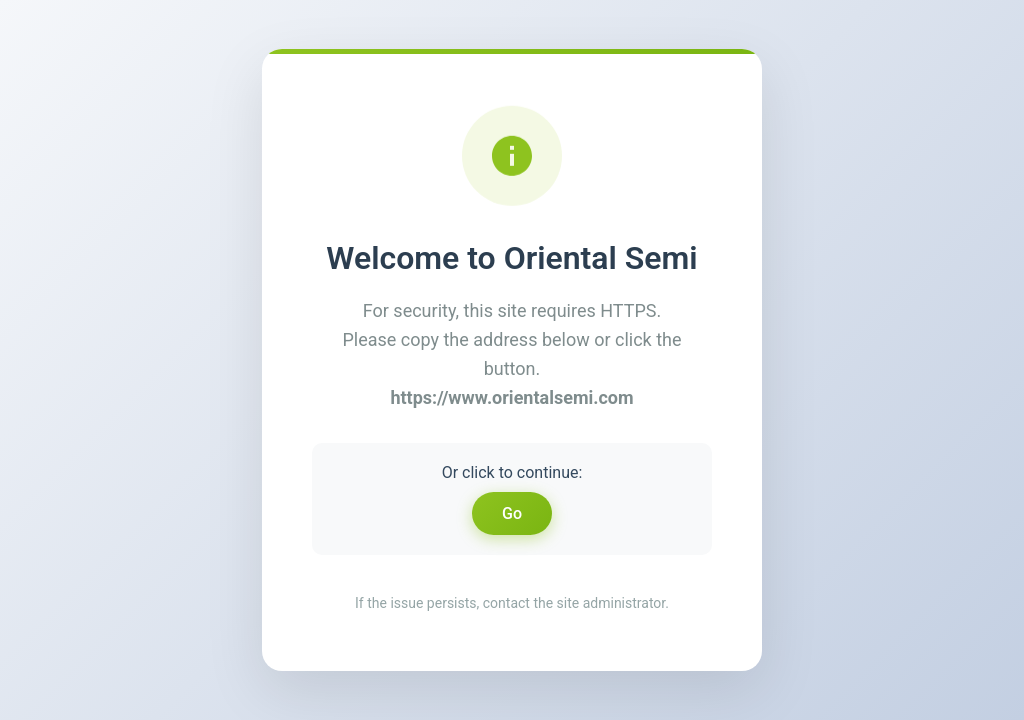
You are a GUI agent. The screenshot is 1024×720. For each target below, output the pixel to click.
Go (512, 513)
